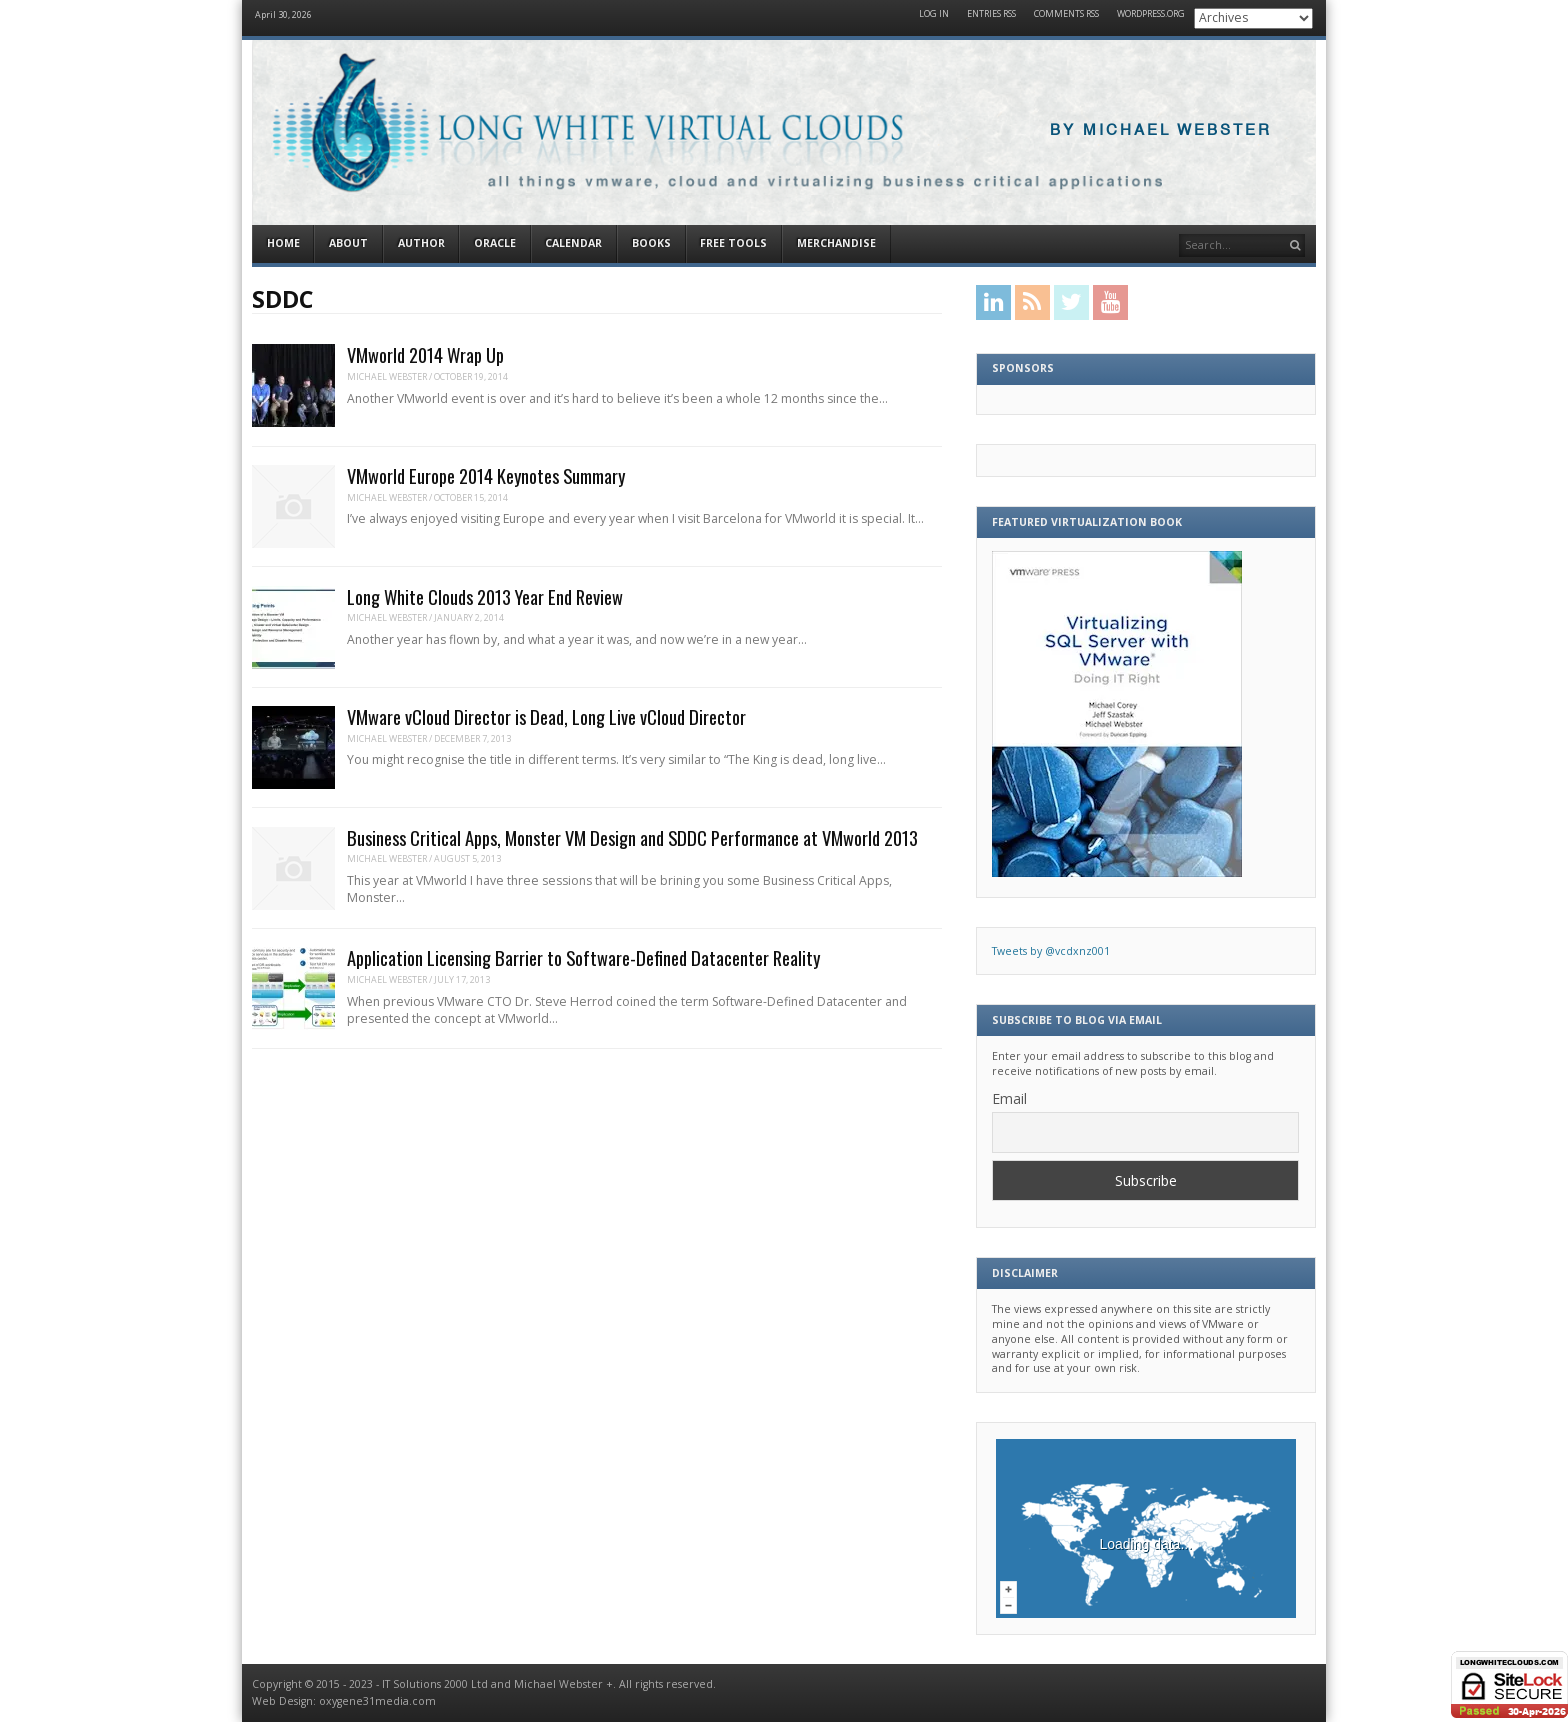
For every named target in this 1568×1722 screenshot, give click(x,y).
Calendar (573, 243)
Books (651, 243)
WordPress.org (1151, 14)
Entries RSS (991, 14)
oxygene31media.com (377, 1701)
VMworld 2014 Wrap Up (425, 354)
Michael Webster (387, 376)
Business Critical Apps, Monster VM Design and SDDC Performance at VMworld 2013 (632, 837)
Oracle (495, 243)
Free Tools (733, 243)
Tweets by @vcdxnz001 (1051, 951)
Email (1009, 1098)
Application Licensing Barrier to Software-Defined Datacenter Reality (583, 957)
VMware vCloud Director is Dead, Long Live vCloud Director (546, 716)
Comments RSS (1066, 14)
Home (283, 243)
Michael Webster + (563, 1684)
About (348, 243)
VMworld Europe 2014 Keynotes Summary (486, 475)
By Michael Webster (1161, 130)
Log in (934, 14)
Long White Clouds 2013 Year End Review (485, 596)
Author (421, 243)
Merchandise (836, 243)
